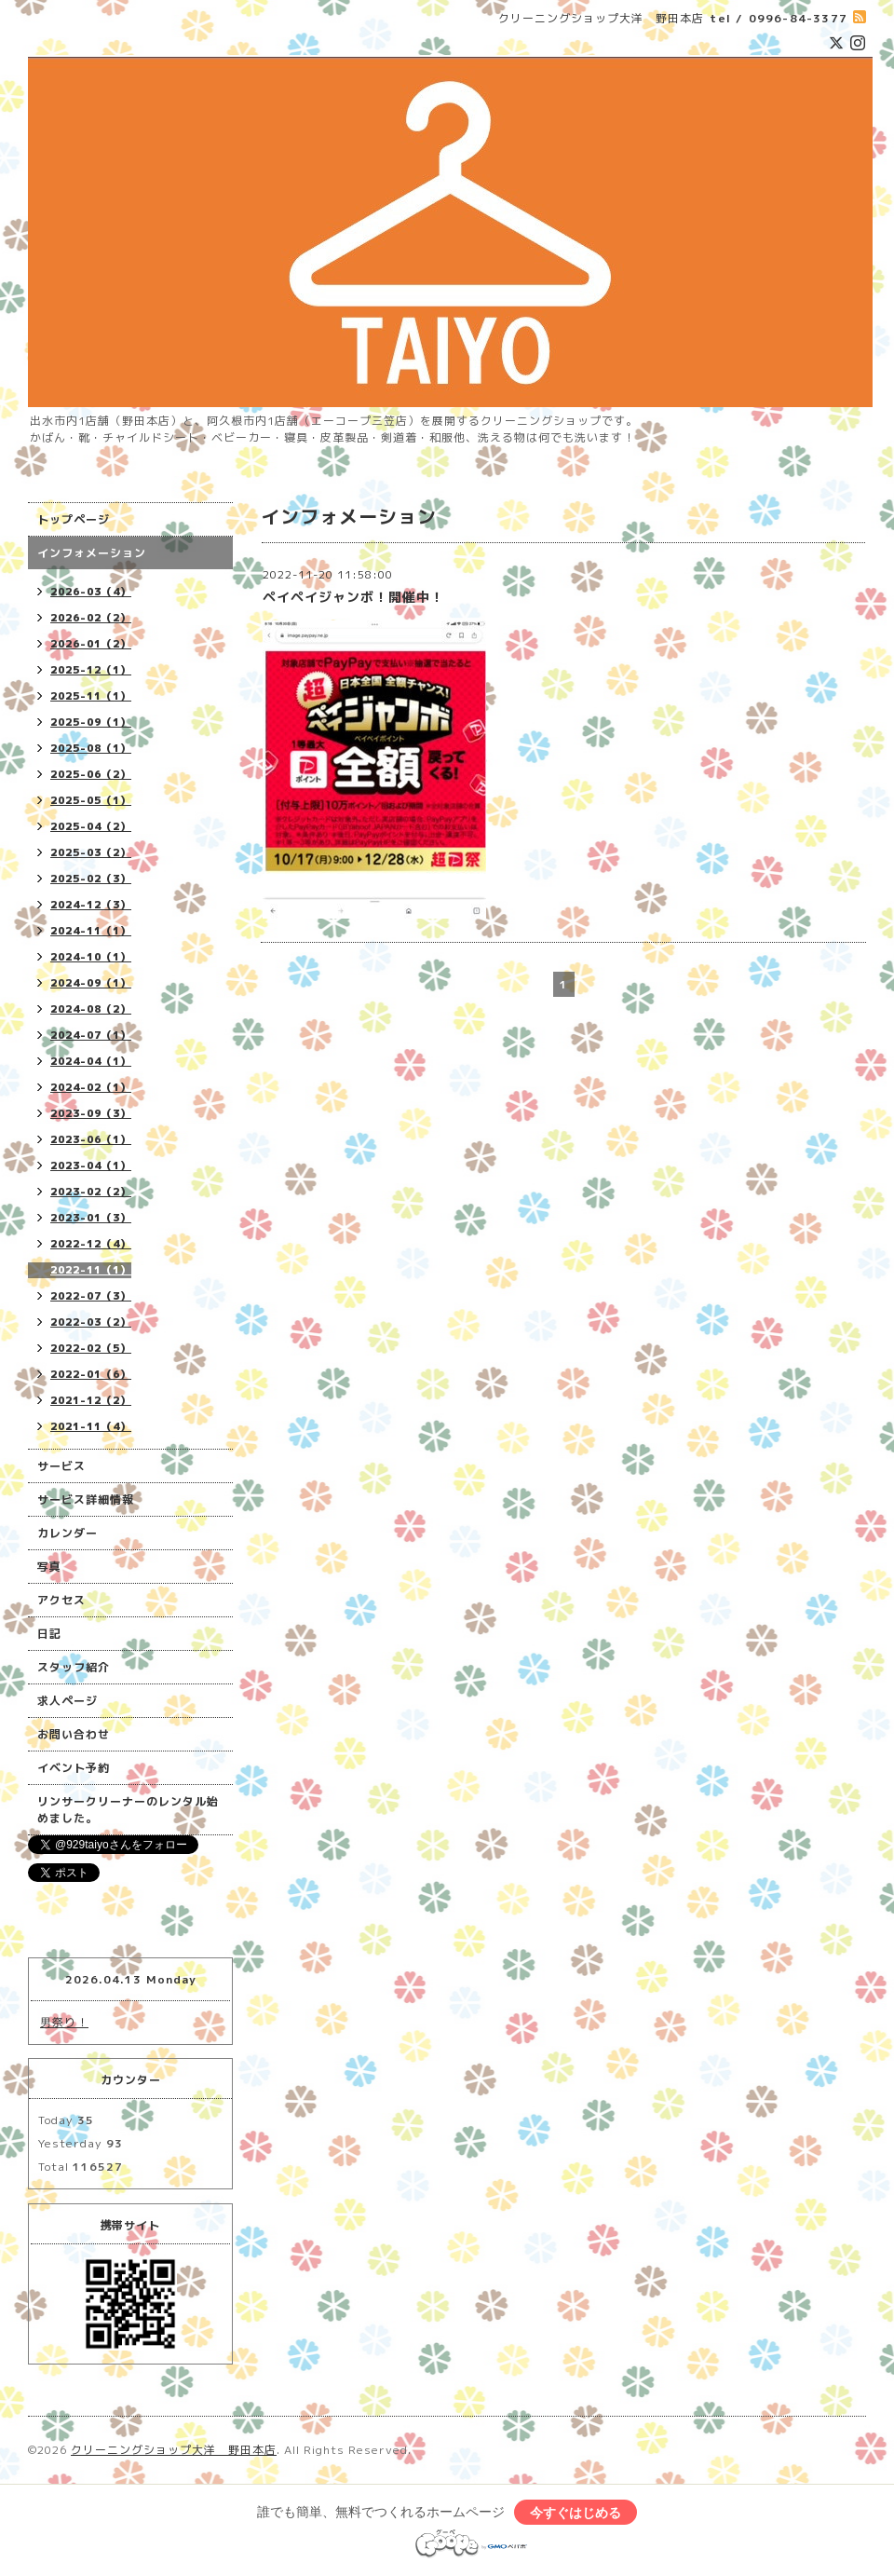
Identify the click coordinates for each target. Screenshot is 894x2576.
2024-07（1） (90, 1035)
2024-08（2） (90, 1009)
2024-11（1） (90, 930)
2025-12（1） (90, 669)
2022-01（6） (90, 1374)
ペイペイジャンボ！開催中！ (353, 597)
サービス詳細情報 (85, 1499)
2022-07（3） (90, 1295)
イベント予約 (73, 1768)
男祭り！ (64, 2022)
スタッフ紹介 (73, 1667)
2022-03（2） (90, 1322)
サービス (61, 1466)
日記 (49, 1634)
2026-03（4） (90, 591)
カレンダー (67, 1533)
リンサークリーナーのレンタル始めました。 (128, 1809)
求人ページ (67, 1701)
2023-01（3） (90, 1217)
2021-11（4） (90, 1426)
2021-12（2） (90, 1400)
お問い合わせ (73, 1734)
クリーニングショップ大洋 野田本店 (174, 2450)
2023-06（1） (90, 1139)
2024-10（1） (90, 956)
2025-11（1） (90, 695)
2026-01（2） (90, 643)
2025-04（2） (90, 826)
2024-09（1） (90, 982)
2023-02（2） (90, 1191)
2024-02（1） (90, 1087)
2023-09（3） (90, 1113)
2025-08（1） (90, 748)
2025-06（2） (90, 774)
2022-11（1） (90, 1269)
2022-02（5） (90, 1348)
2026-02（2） (90, 617)
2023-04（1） (90, 1165)
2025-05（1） (90, 800)
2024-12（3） (90, 904)
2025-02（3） (90, 878)
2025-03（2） (90, 852)
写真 (49, 1566)
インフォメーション (91, 553)
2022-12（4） (90, 1243)
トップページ (73, 519)
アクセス (61, 1600)
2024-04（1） (90, 1061)
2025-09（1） (90, 722)
